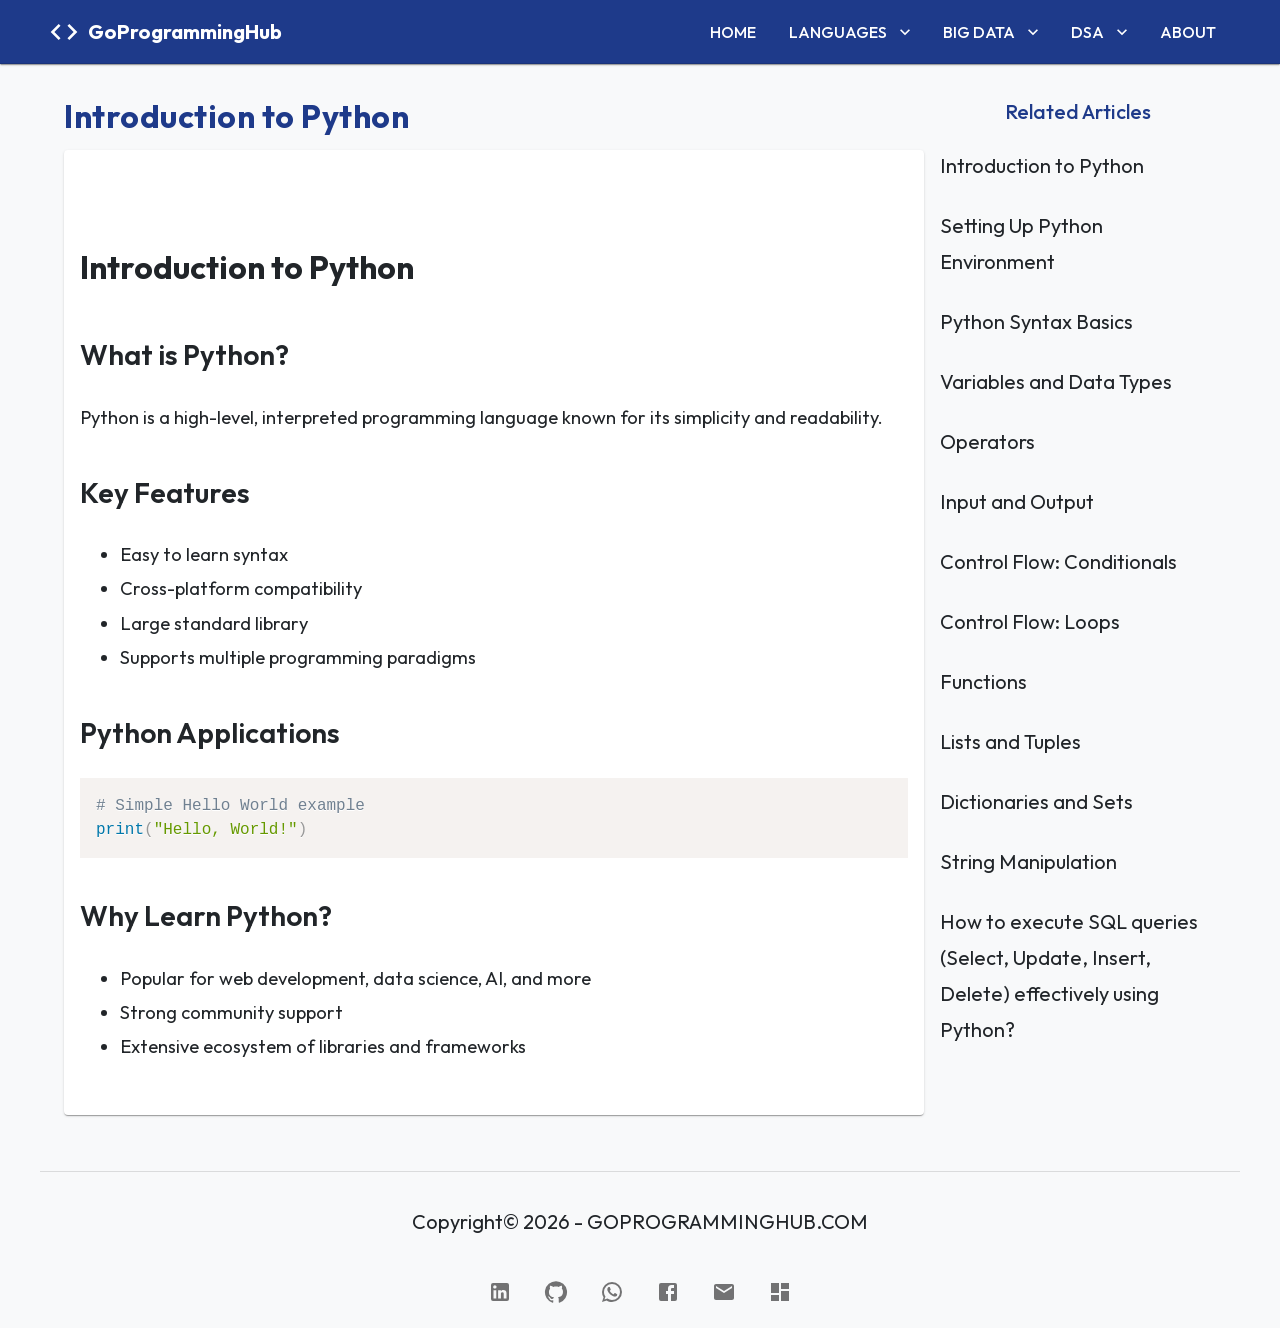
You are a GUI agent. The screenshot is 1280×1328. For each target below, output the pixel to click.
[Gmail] (724, 1292)
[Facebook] (668, 1292)
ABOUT (1188, 32)
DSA (1101, 32)
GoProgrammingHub (185, 31)
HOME (733, 32)
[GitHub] (556, 1292)
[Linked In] (500, 1292)
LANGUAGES (852, 32)
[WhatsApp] (612, 1292)
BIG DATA (993, 32)
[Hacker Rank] (780, 1292)
